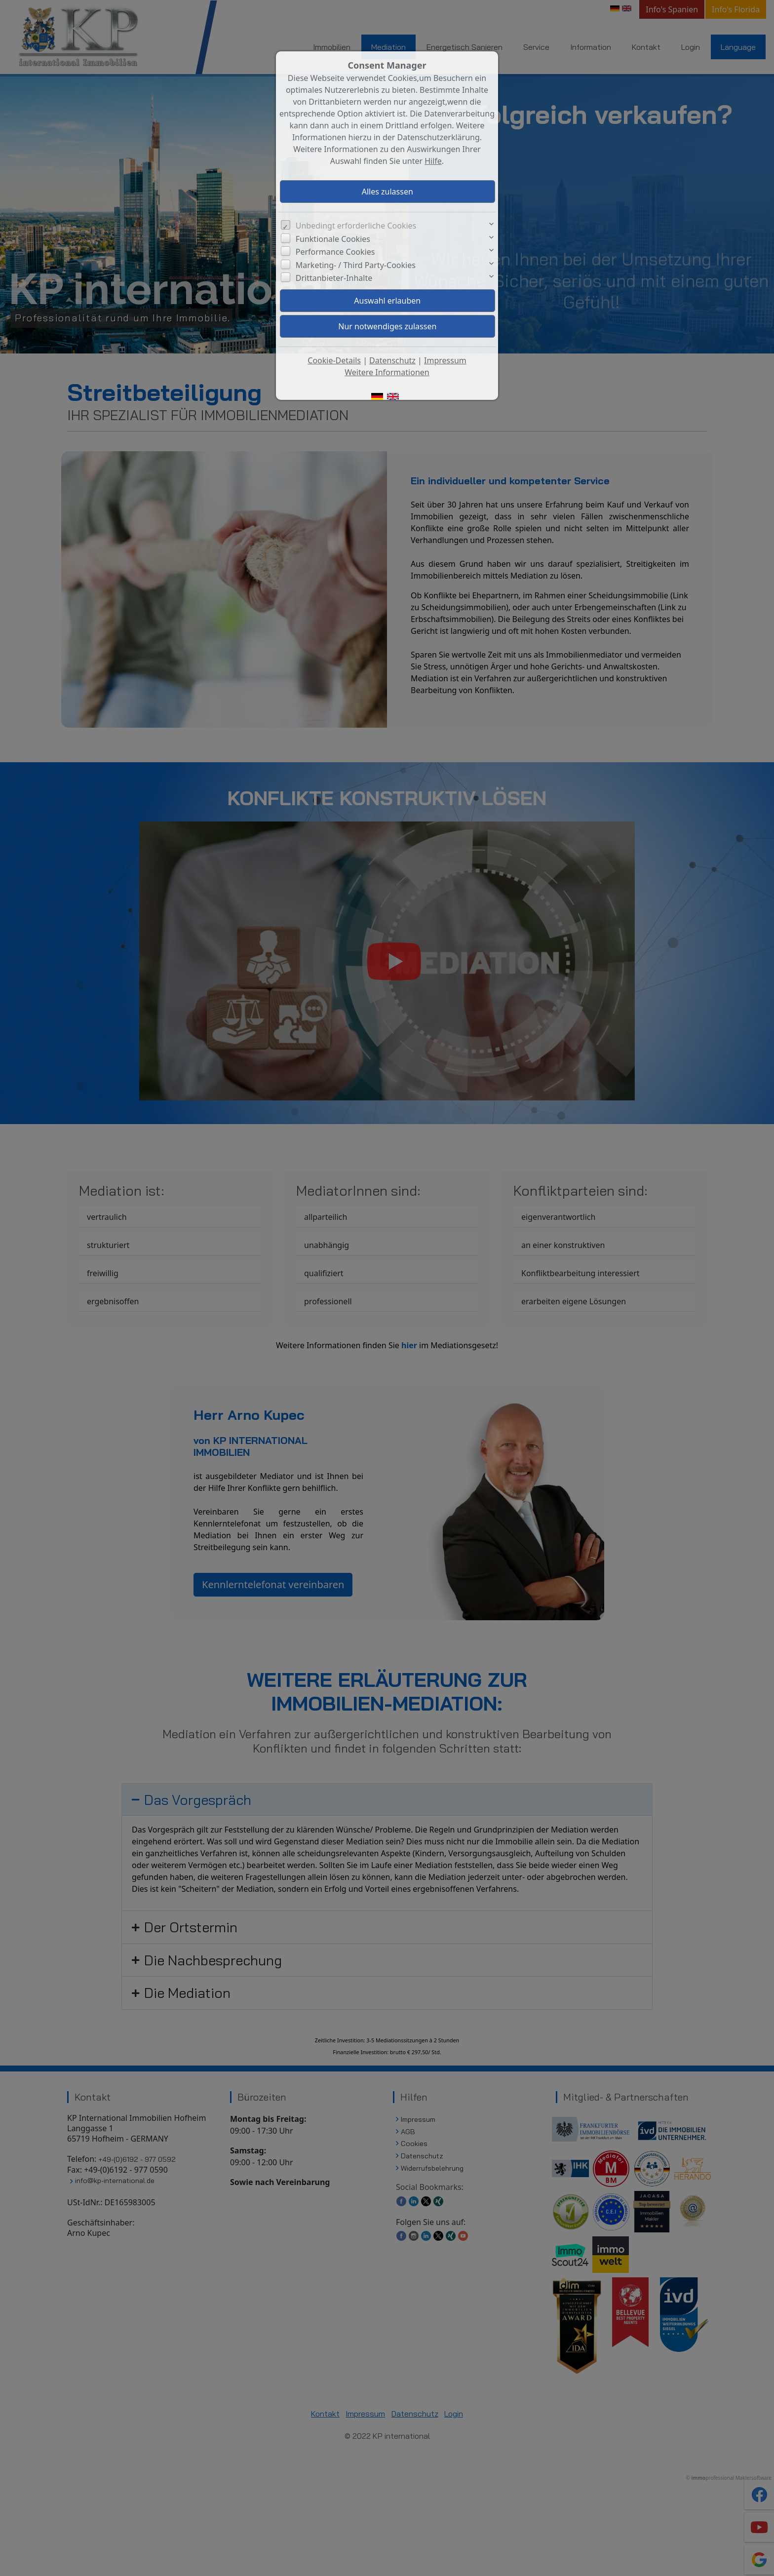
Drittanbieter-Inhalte (334, 278)
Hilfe (433, 161)
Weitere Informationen (387, 372)
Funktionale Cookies (333, 239)
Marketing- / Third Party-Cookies (356, 265)
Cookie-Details (334, 360)
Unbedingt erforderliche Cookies (356, 225)
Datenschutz (392, 360)
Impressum (445, 360)
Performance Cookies (335, 251)
